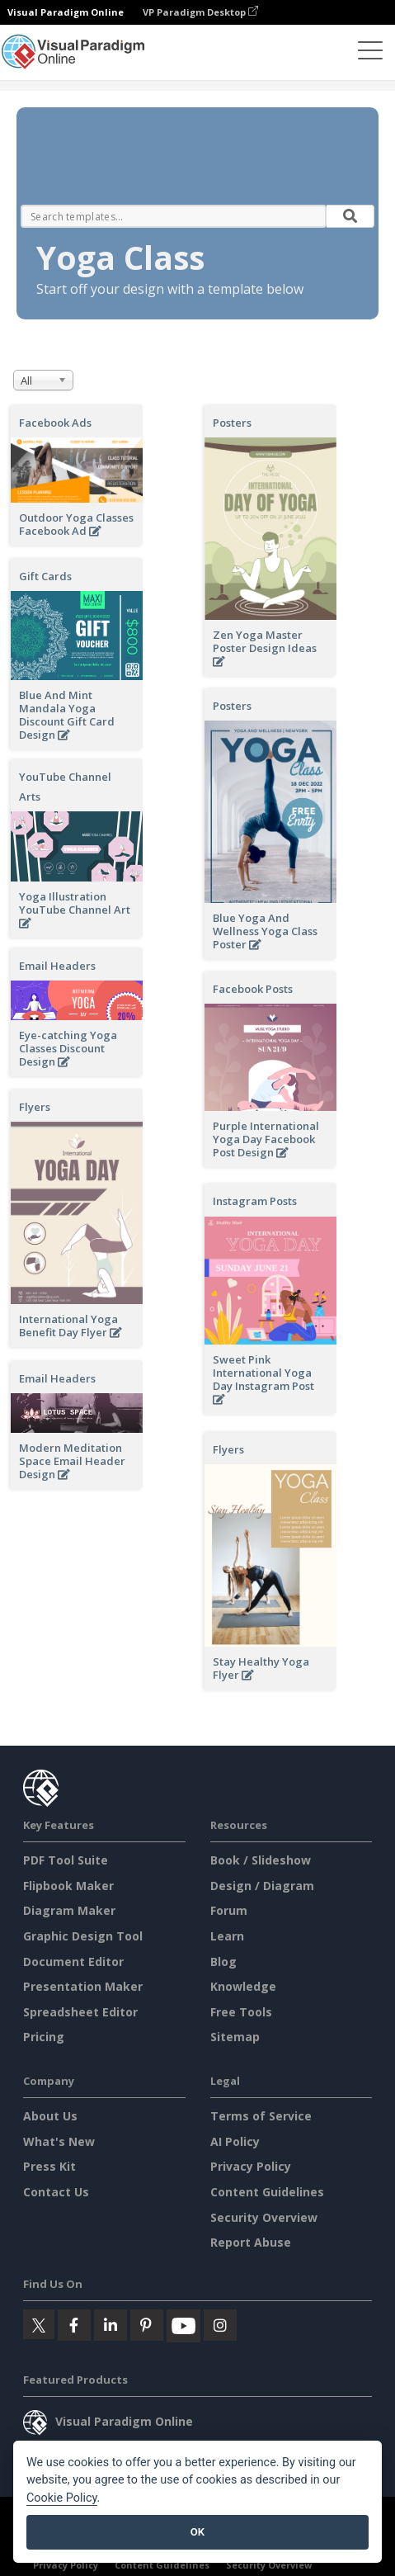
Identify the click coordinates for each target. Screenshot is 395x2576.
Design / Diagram (262, 1885)
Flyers (34, 1106)
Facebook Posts (253, 988)
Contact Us (56, 2192)
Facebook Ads (55, 422)
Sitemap (235, 2036)
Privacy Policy (250, 2166)
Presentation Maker (83, 1986)
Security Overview (263, 2217)
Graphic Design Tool (83, 1936)
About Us (50, 2116)
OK (197, 2532)
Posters (232, 422)
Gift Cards (45, 576)
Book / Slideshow (260, 1860)
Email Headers (57, 965)
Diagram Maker (69, 1910)
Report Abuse (250, 2242)
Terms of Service (261, 2116)
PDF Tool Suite (65, 1860)
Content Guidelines (267, 2192)
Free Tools (241, 2012)
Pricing (43, 2036)
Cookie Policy (61, 2498)
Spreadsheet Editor (80, 2012)
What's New (59, 2141)
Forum (228, 1910)
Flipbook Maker (68, 1885)
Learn (227, 1936)
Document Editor (73, 1961)
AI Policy (235, 2141)
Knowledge (243, 1986)
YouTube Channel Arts (65, 786)
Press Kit (49, 2166)
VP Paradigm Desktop (200, 12)
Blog (223, 1961)
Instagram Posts (255, 1200)
